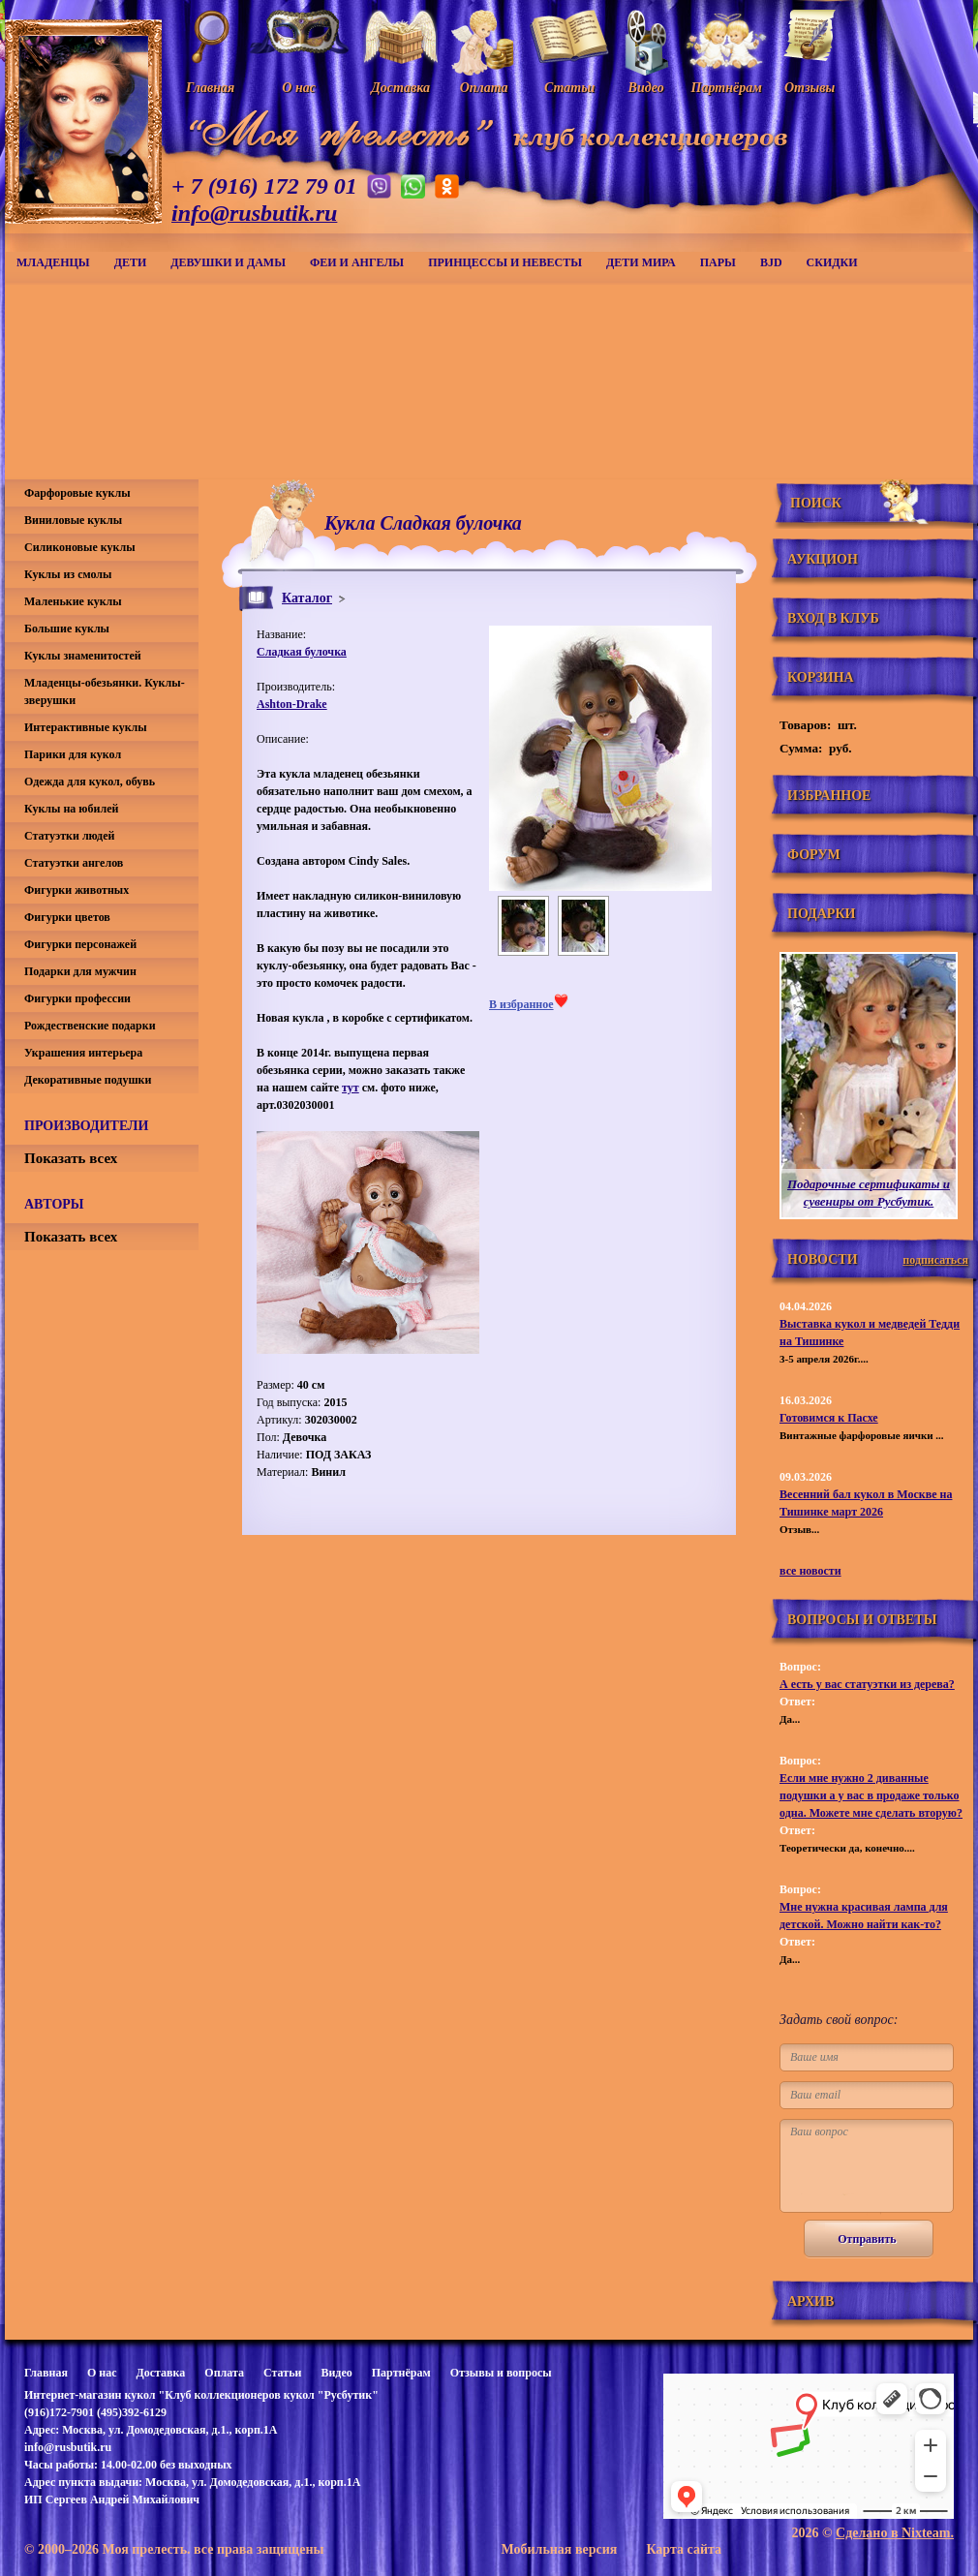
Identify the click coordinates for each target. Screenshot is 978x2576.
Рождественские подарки (90, 1025)
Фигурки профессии (77, 998)
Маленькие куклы (73, 601)
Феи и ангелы (357, 262)
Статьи (282, 2372)
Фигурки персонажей (80, 944)
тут (350, 1087)
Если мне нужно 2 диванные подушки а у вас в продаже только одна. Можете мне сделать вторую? (871, 1795)
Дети (130, 262)
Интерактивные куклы (85, 727)
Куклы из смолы (67, 574)
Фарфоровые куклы (77, 493)
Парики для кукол (72, 754)
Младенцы (53, 262)
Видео (336, 2372)
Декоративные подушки (87, 1080)
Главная (46, 2372)
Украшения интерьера (83, 1052)
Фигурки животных (76, 890)
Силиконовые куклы (80, 547)
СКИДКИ (832, 262)
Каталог (307, 598)
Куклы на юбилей (71, 808)
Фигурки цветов (67, 917)
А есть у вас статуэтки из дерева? (867, 1684)
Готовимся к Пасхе (828, 1418)
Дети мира (641, 262)
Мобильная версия (559, 2549)
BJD (771, 262)
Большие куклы (66, 628)
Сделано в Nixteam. (895, 2533)
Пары (718, 262)
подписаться (935, 1260)
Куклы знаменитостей (82, 655)
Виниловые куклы (73, 520)
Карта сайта (683, 2549)
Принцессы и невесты (505, 262)
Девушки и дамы (228, 262)
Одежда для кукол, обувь (89, 781)
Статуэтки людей (69, 836)
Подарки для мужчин (80, 971)
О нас (102, 2372)
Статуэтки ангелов (73, 863)
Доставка (160, 2372)
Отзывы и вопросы (501, 2372)
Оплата (224, 2372)
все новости (810, 1571)
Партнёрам (401, 2372)
